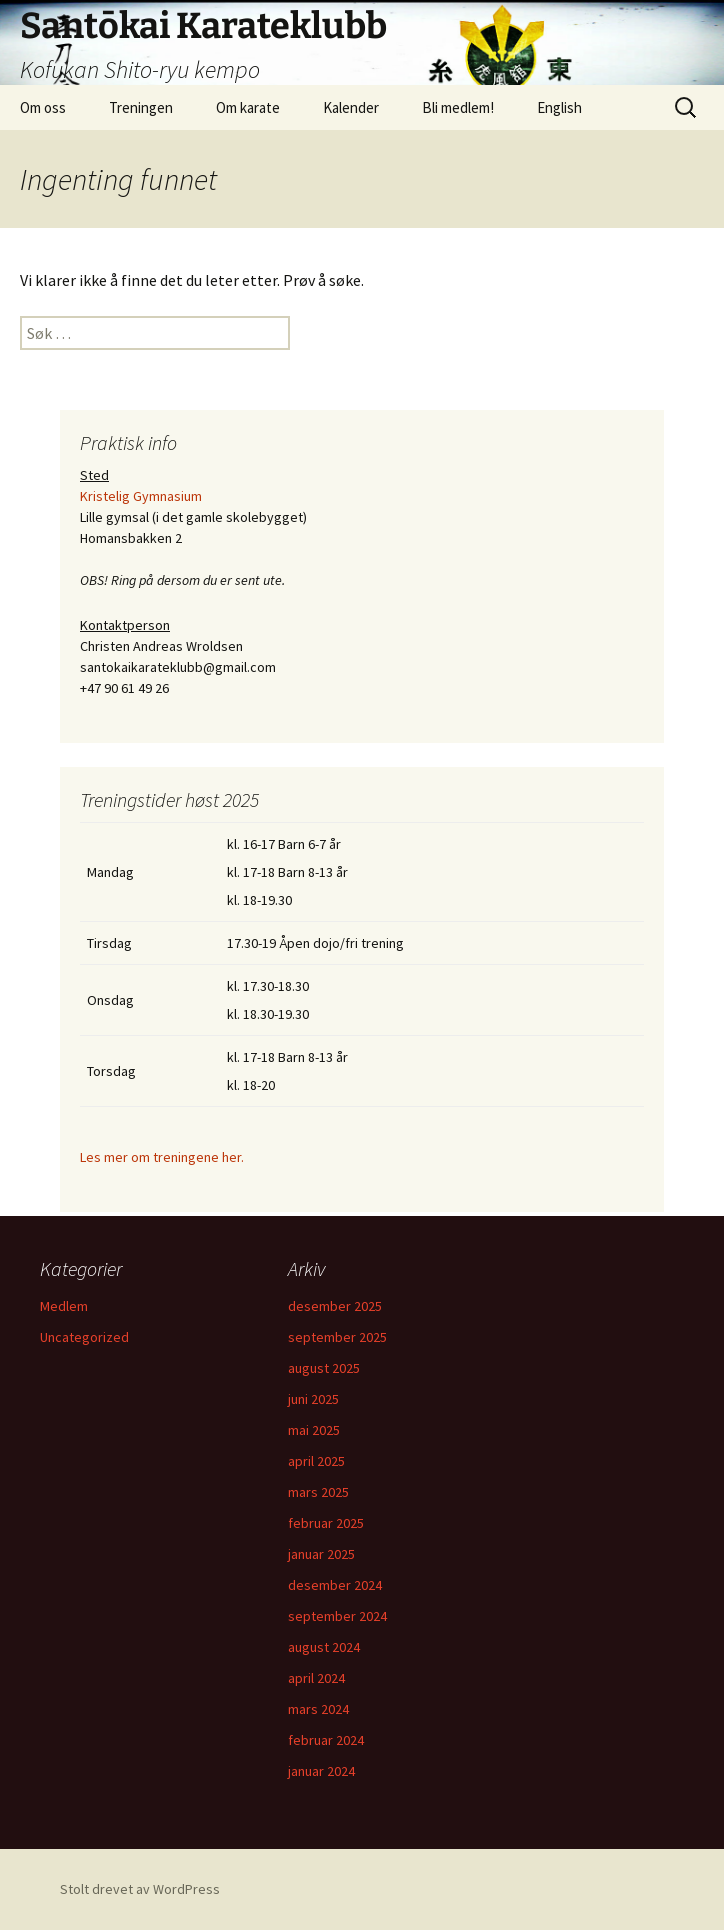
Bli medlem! (458, 107)
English (559, 107)
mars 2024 (318, 1709)
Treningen (141, 107)
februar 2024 (326, 1740)
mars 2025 (318, 1492)
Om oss (43, 107)
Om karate (248, 107)
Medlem (64, 1306)
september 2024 (337, 1616)
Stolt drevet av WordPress (140, 1889)
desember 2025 (335, 1306)
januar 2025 (321, 1554)
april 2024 (316, 1678)
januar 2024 (321, 1771)
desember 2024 (335, 1585)
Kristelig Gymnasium (141, 496)
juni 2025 (313, 1399)
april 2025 (316, 1461)
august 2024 (324, 1647)
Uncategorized (84, 1337)
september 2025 (337, 1337)
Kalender (351, 107)
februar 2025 (326, 1523)
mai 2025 (314, 1430)
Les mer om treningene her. (162, 1157)
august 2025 (324, 1368)
